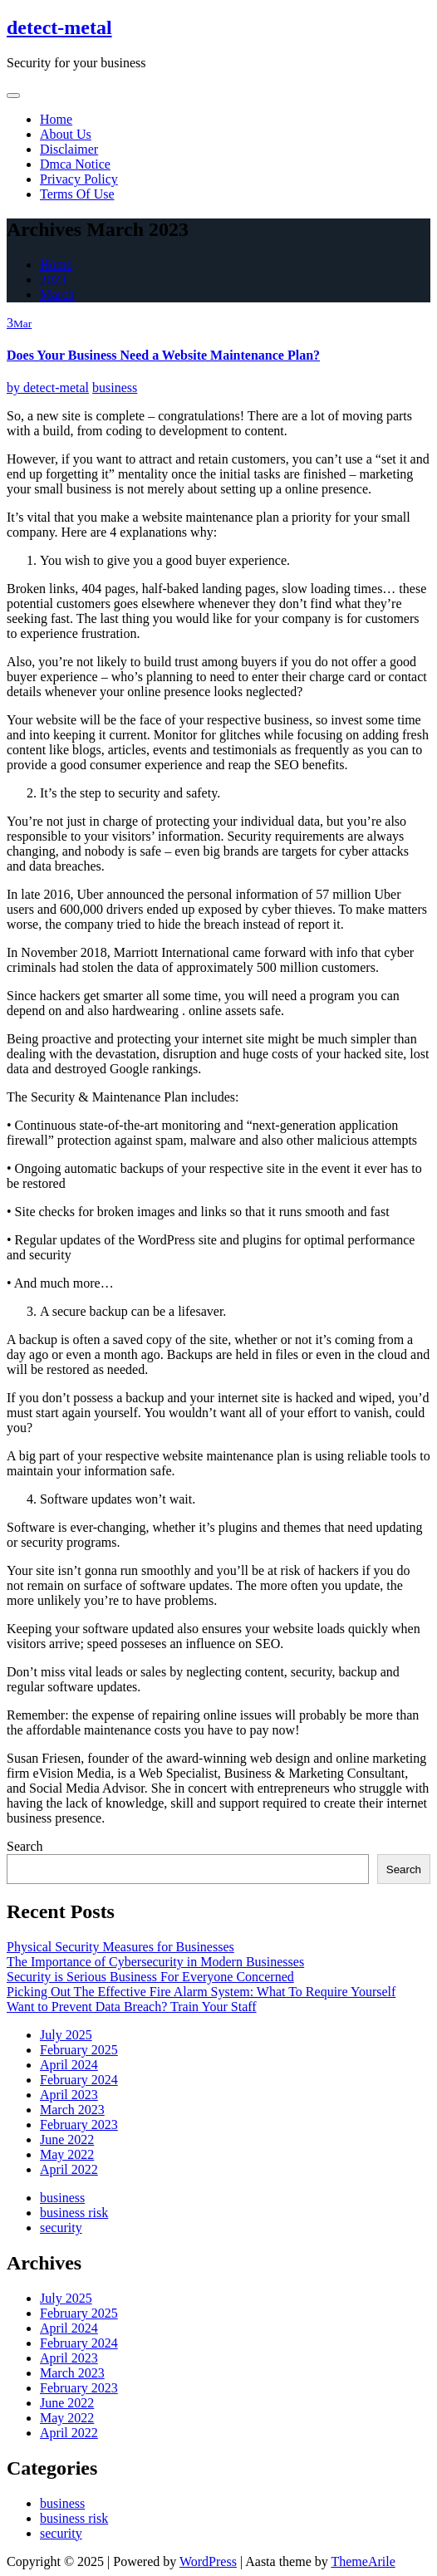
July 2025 (66, 2035)
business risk (74, 2213)
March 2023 (72, 2110)
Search (25, 1846)
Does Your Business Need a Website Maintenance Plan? (163, 355)
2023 (53, 279)
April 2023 (69, 2095)
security (61, 2227)
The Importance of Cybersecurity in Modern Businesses (155, 1962)
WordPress (208, 2561)
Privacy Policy (79, 179)
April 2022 (69, 2169)
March (57, 294)
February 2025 (79, 2050)
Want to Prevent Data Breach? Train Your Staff (132, 2006)
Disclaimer (69, 149)
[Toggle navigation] (13, 95)
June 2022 (67, 2139)
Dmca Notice (75, 164)
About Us (65, 134)
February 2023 (79, 2124)
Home (56, 119)
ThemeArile (363, 2561)
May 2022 (67, 2154)
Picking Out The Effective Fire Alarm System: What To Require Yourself (201, 1992)
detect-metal (59, 27)
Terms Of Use (77, 194)
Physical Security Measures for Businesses (120, 1947)
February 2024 (79, 2080)
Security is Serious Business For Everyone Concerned (150, 1977)
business (114, 387)
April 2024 (69, 2065)
